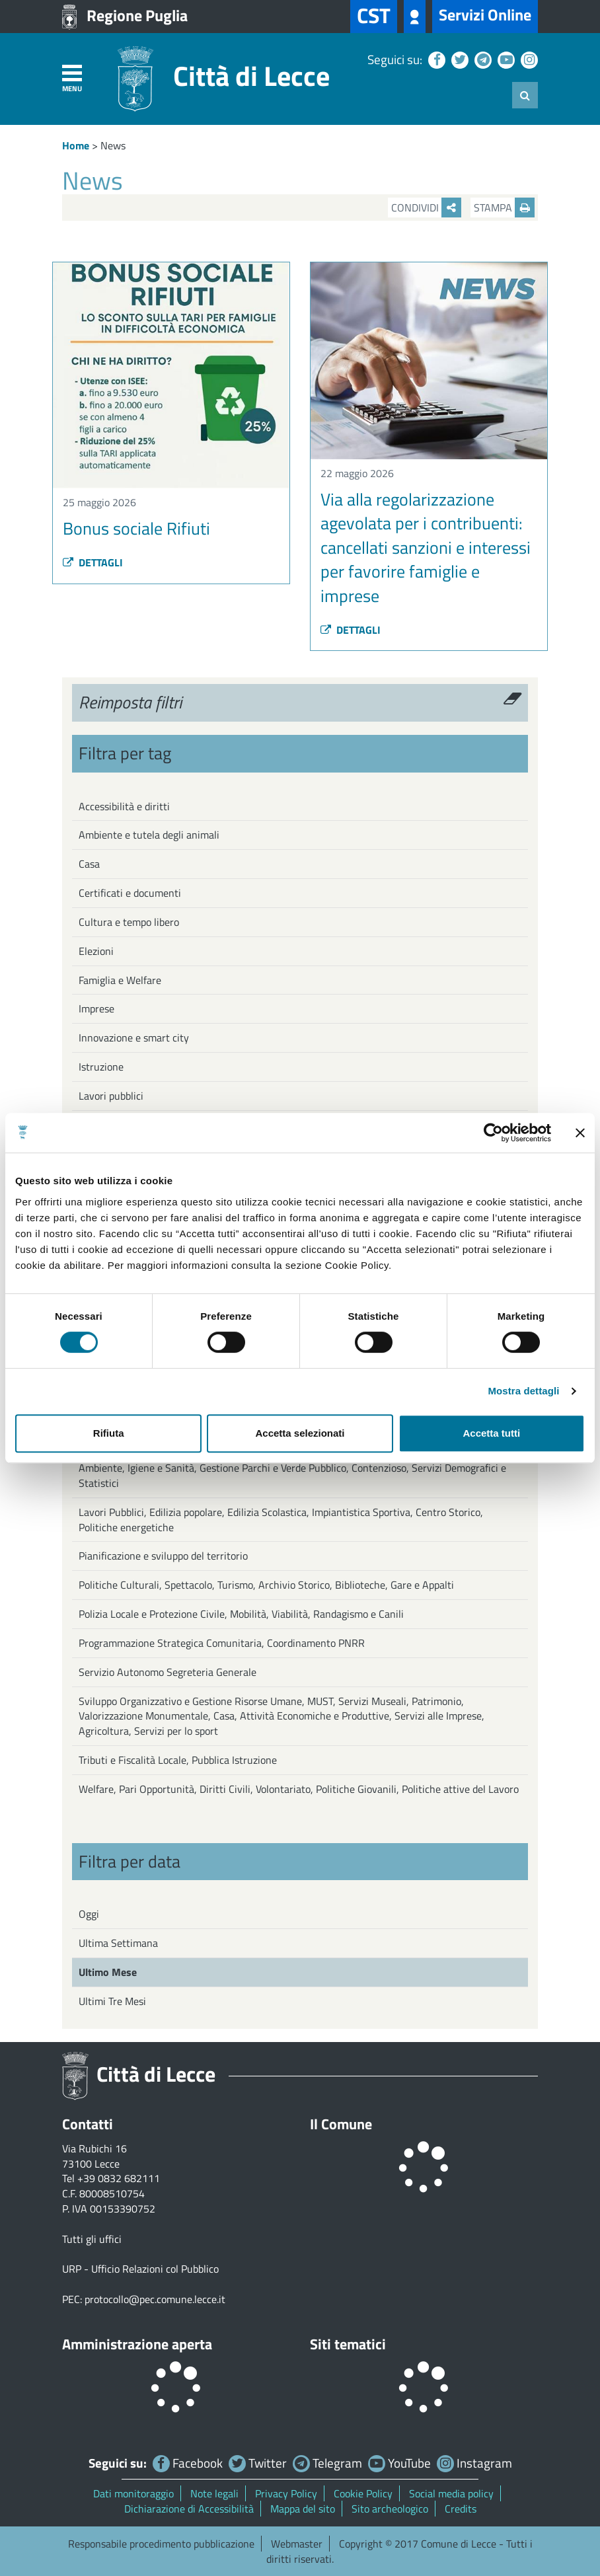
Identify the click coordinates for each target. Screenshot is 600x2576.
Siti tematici (348, 2344)
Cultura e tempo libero (129, 922)
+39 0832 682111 (118, 2178)
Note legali (214, 2493)
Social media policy (451, 2493)
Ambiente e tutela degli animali (149, 835)
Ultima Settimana (118, 1943)
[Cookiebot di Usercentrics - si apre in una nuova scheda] (493, 1133)
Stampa (504, 207)
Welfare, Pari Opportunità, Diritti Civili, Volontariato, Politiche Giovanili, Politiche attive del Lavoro (299, 1789)
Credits (460, 2509)
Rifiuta (108, 1433)
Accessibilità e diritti (124, 806)
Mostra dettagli (523, 1390)
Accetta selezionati (299, 1433)
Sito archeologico (390, 2509)
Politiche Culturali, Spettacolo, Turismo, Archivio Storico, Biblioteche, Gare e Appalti (266, 1585)
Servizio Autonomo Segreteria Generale (167, 1672)
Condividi (426, 207)
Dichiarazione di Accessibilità (189, 2509)
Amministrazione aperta (137, 2344)
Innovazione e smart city (134, 1037)
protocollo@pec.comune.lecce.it (155, 2299)
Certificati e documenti (130, 893)
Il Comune (341, 2124)
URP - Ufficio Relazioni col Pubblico (140, 2269)
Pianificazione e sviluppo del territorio (163, 1556)
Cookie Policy (363, 2493)
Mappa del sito (302, 2509)
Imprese (96, 1008)
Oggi (89, 1914)
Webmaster (296, 2544)
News (113, 145)
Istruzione (101, 1067)
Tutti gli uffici (92, 2239)
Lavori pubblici (111, 1096)
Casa (89, 864)
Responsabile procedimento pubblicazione (161, 2544)
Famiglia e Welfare (120, 980)
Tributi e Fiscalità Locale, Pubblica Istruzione (178, 1760)
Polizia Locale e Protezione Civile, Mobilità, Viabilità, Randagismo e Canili (241, 1614)
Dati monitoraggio (133, 2493)
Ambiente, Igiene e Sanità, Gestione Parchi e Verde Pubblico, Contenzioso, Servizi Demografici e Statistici (292, 1475)
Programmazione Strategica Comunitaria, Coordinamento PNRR (222, 1643)
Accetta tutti (491, 1433)
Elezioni (96, 951)
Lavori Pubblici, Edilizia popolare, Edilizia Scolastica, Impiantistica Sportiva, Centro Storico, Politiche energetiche (281, 1519)
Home (75, 145)
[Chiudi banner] (580, 1132)
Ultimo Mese (108, 1972)
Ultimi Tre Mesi (112, 2001)
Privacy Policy (286, 2493)
